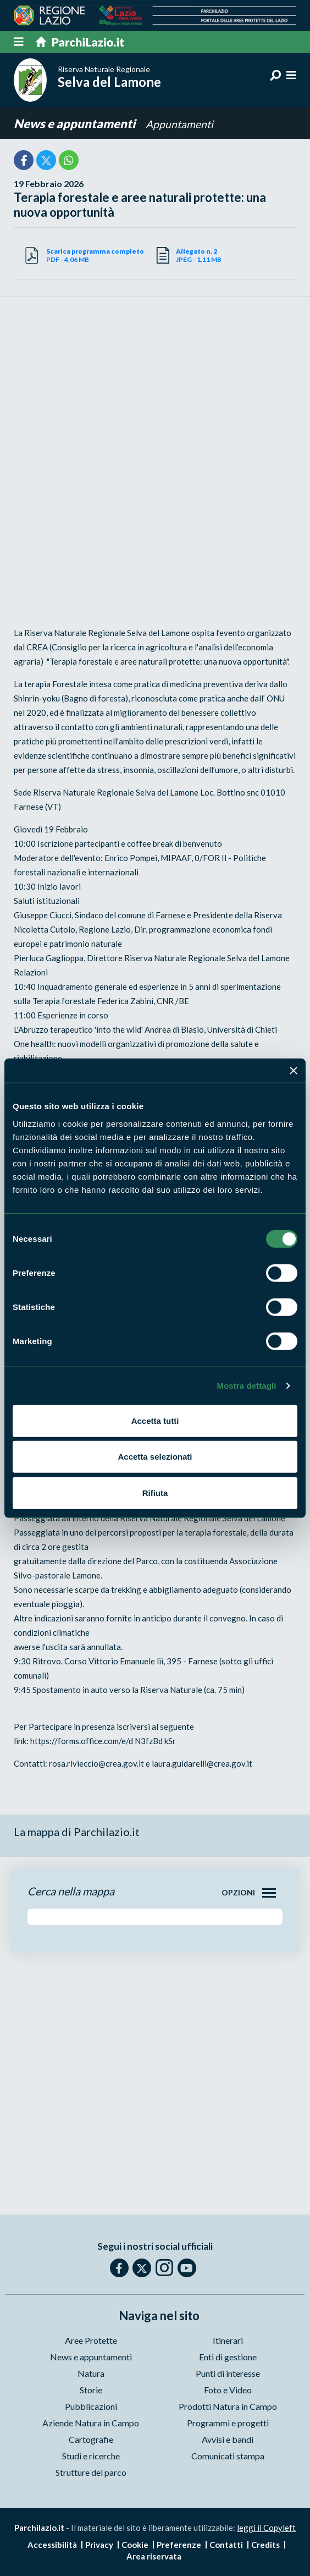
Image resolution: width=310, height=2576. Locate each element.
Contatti (226, 2545)
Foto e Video (228, 2390)
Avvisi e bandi (227, 2439)
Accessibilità (52, 2545)
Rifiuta (155, 1492)
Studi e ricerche (91, 2456)
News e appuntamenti (75, 123)
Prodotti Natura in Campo (228, 2406)
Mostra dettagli (246, 1385)
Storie (91, 2390)
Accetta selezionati (155, 1456)
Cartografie (91, 2439)
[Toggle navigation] (269, 1893)
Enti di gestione (228, 2357)
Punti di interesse (228, 2373)
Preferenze (179, 2545)
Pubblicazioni (91, 2406)
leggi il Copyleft (266, 2528)
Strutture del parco (91, 2472)
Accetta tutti (155, 1420)
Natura (91, 2373)
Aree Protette (91, 2340)
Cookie (134, 2545)
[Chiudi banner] (293, 1071)
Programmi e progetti (228, 2423)
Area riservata (153, 2556)
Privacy (99, 2545)
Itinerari (228, 2340)
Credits (265, 2545)
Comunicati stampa (227, 2456)
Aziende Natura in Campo (90, 2423)
